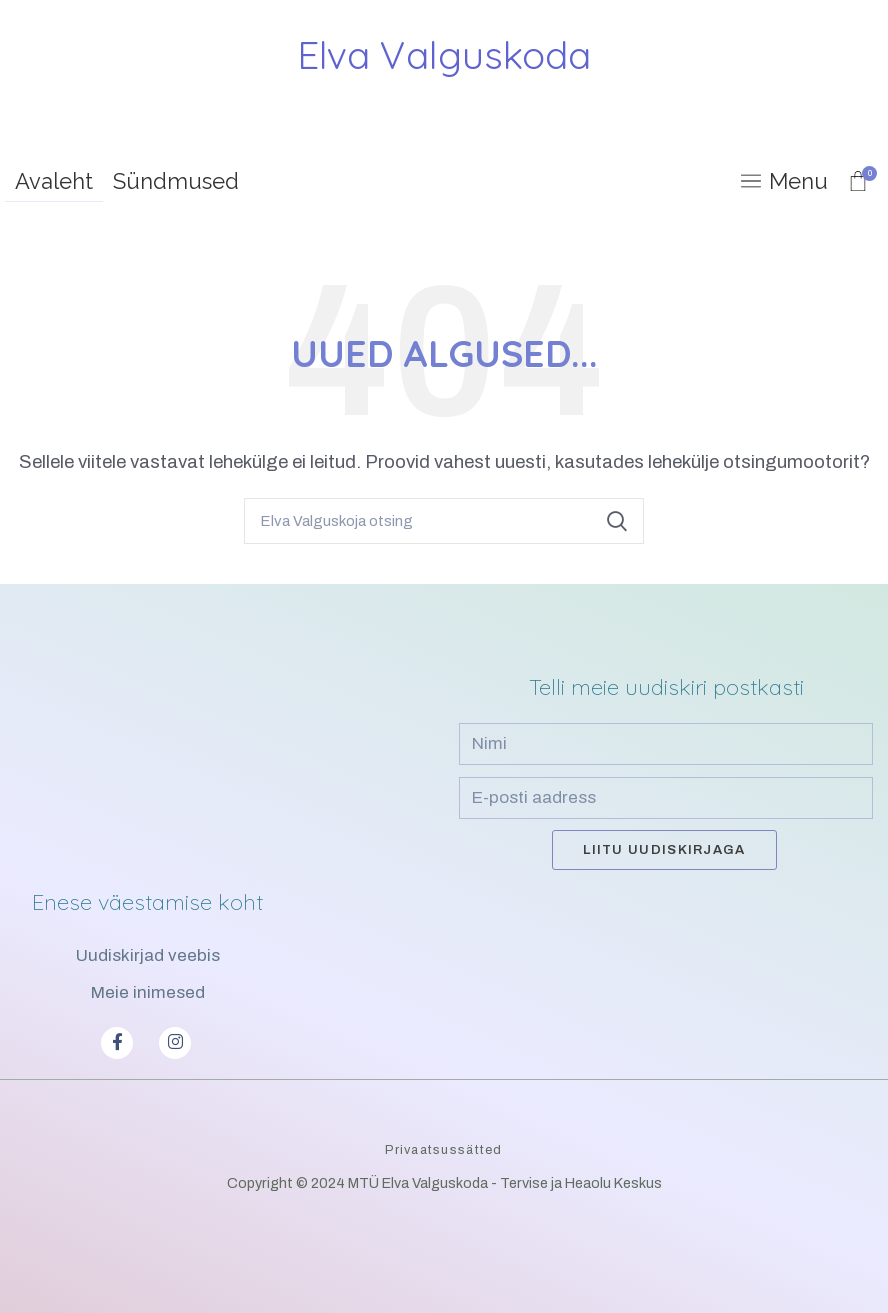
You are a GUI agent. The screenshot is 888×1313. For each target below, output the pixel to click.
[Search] (444, 521)
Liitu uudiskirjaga (664, 850)
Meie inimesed (148, 992)
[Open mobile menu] (784, 181)
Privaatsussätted (443, 1150)
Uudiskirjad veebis (148, 955)
